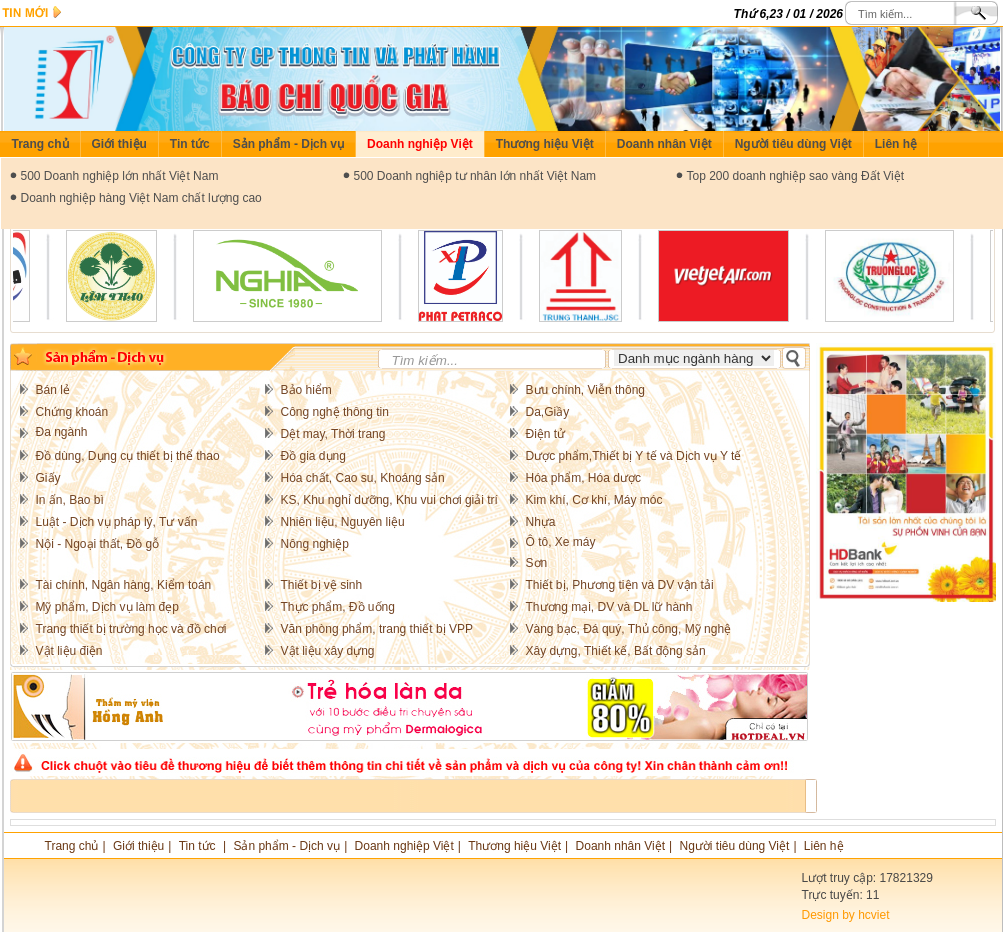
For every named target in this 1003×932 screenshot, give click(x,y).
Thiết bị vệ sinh (322, 585)
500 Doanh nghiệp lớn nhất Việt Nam (120, 176)
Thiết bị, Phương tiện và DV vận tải (620, 585)
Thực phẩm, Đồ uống (338, 607)
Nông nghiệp (315, 544)
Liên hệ (896, 144)
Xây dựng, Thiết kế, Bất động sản (616, 651)
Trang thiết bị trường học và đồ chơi (131, 629)
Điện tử (546, 434)
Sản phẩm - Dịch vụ (288, 144)
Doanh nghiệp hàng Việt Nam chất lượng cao (141, 198)
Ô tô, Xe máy (561, 542)
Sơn (537, 563)
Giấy (48, 478)
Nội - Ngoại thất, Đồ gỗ (98, 544)
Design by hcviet (846, 915)
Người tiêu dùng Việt (793, 144)
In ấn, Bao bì (70, 500)
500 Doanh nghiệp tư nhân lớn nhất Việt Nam (475, 176)
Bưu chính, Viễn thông (586, 390)
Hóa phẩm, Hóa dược (583, 478)
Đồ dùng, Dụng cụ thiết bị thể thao (128, 456)
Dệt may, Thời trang (333, 434)
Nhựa (541, 522)
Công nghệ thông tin (335, 412)
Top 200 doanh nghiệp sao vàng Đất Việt (796, 176)
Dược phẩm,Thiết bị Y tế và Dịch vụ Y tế (634, 456)
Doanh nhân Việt (664, 144)
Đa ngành (62, 432)
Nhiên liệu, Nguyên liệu (343, 522)
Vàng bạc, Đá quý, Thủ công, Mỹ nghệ (629, 629)
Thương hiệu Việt (545, 144)
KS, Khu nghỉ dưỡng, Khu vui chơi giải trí (389, 500)
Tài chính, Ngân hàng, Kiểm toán (124, 585)
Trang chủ (40, 144)
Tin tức (190, 144)
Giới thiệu (119, 144)
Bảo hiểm (306, 390)
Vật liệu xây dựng (328, 651)
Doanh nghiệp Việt (420, 144)
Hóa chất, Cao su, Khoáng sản (363, 478)
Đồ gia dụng (313, 456)
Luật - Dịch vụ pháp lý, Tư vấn (117, 522)
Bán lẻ (53, 390)
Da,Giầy (548, 412)
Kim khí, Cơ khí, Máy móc (594, 500)
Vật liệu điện (69, 651)
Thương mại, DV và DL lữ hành (609, 607)
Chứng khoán (72, 412)
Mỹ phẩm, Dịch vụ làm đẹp (107, 607)
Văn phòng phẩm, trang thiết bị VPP (377, 629)
